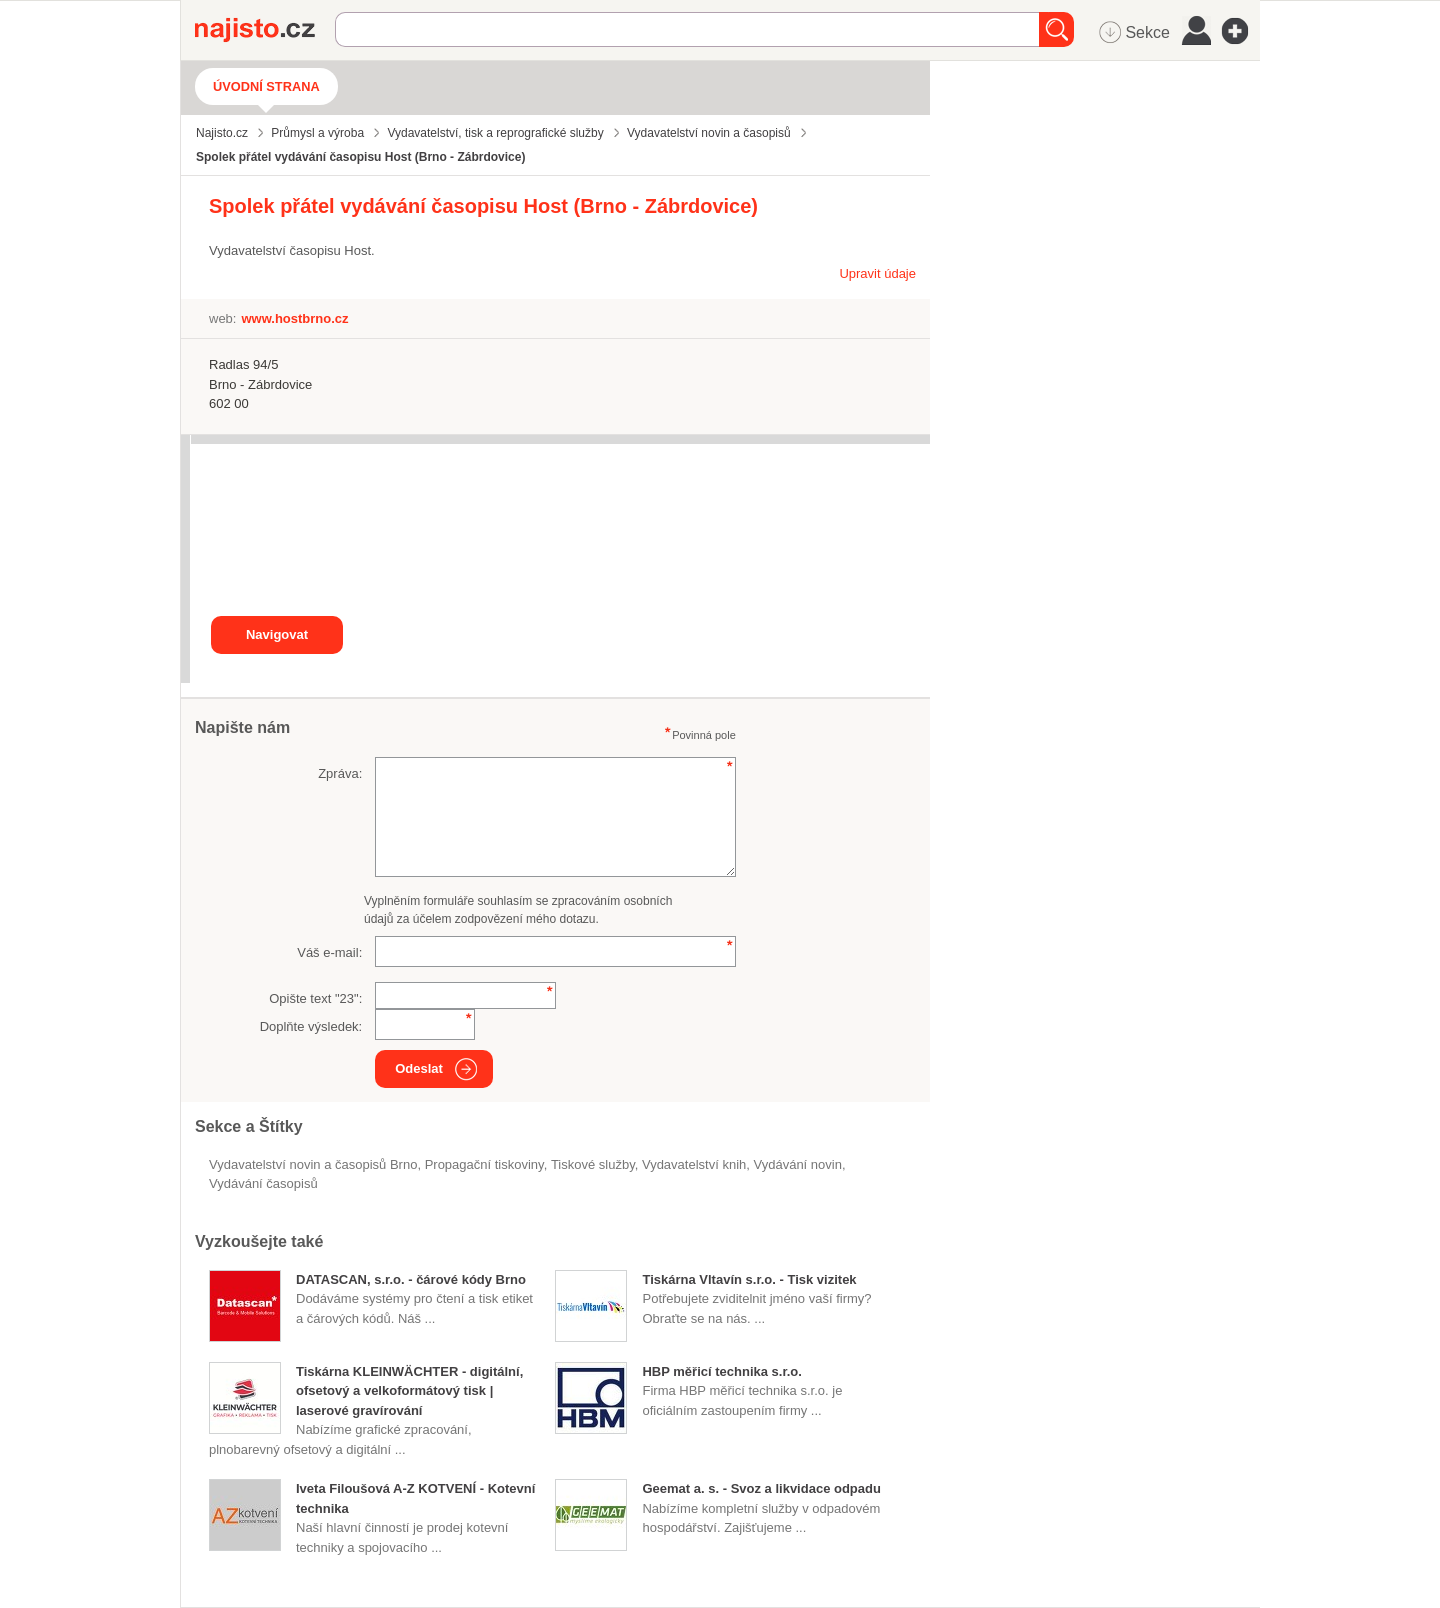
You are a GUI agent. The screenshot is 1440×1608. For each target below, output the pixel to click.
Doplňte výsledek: (311, 1026)
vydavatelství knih (694, 1164)
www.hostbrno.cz (294, 318)
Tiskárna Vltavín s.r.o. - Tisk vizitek (749, 1279)
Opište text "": (315, 998)
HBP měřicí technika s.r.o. (721, 1371)
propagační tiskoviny (484, 1164)
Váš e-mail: (329, 952)
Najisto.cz (265, 30)
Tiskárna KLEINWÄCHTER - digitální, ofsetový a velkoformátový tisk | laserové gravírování (409, 1391)
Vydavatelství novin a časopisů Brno (313, 1164)
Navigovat (277, 634)
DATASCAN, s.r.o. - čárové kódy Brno (411, 1279)
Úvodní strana (266, 86)
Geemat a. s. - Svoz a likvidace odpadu (761, 1488)
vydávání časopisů (263, 1183)
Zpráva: (340, 773)
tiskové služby (593, 1164)
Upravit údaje (877, 273)
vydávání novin (798, 1164)
